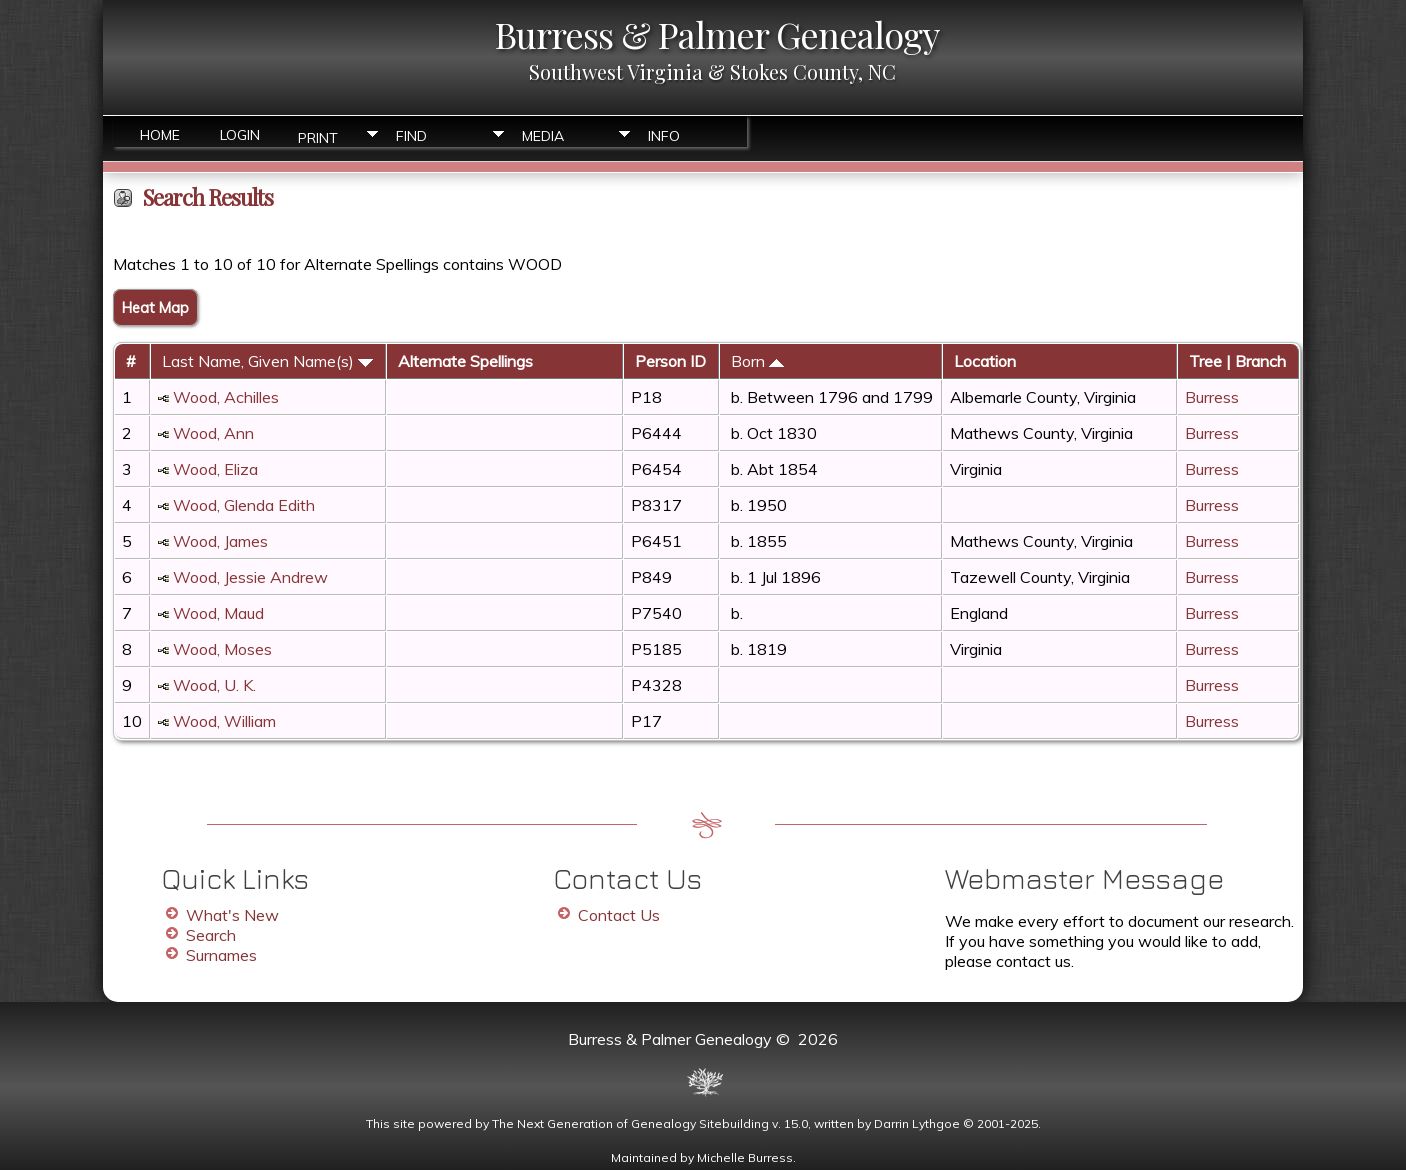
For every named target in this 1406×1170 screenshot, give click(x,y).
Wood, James (220, 541)
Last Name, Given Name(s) (267, 361)
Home (160, 135)
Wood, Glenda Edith (244, 505)
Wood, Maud (218, 613)
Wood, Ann (213, 433)
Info (664, 136)
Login (240, 135)
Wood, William (224, 721)
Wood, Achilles (226, 397)
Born (757, 361)
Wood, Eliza (215, 469)
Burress (1212, 397)
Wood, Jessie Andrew (250, 577)
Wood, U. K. (214, 685)
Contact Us (619, 915)
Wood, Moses (222, 649)
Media (543, 136)
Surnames (221, 955)
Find (411, 136)
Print (318, 136)
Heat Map (155, 307)
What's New (232, 915)
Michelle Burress (745, 1157)
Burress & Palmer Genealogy (717, 34)
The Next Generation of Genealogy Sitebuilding (630, 1123)
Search (211, 935)
